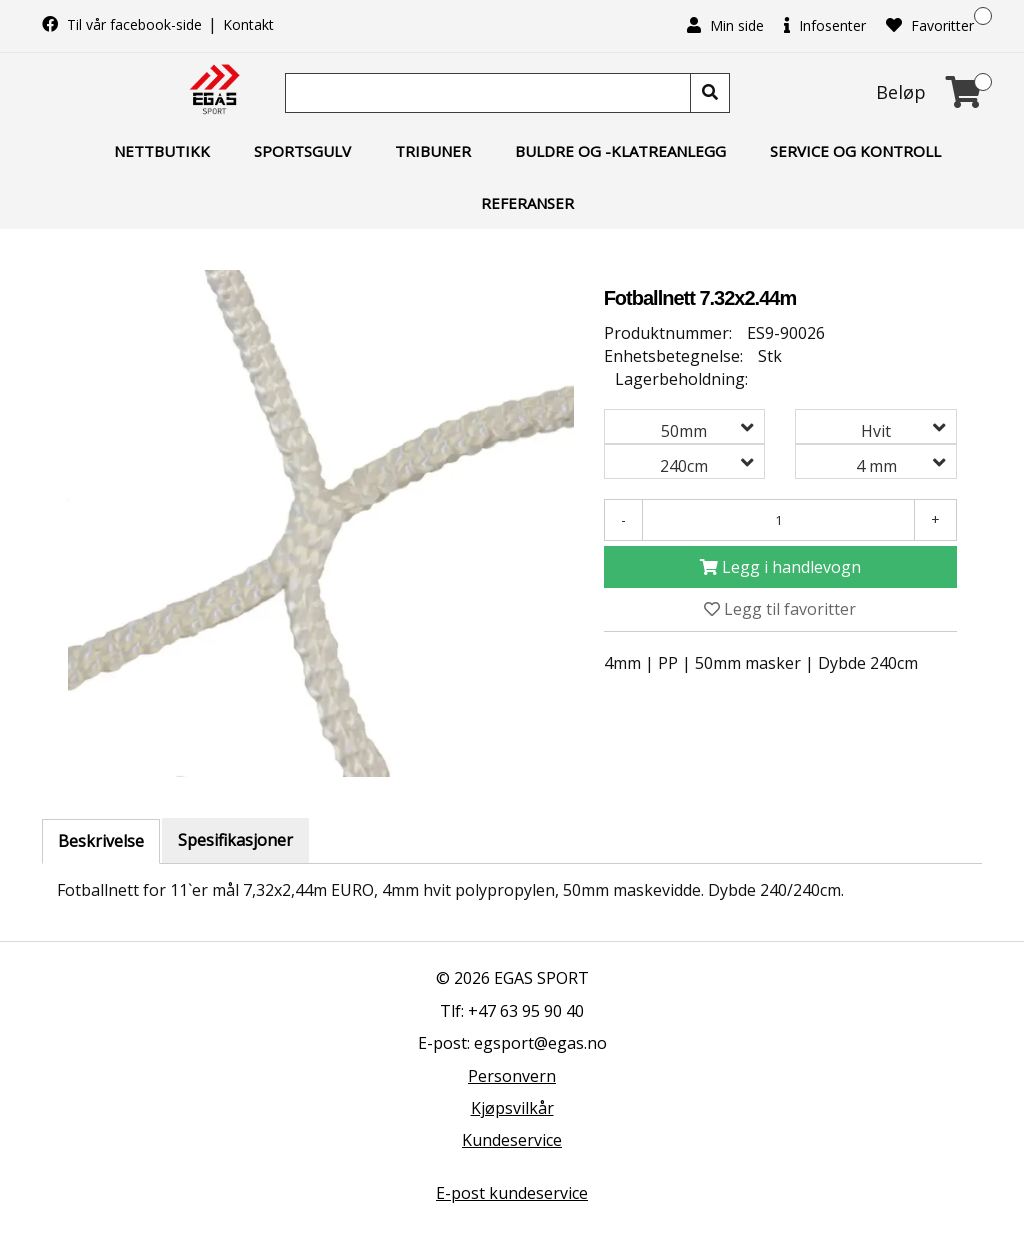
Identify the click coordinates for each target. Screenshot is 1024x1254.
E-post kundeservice (512, 1193)
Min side (725, 25)
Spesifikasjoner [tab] (235, 840)
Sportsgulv (302, 151)
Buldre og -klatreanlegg (620, 151)
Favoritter (930, 25)
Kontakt (248, 24)
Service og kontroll (855, 151)
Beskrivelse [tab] (101, 841)
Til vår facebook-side (124, 24)
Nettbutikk (162, 151)
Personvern (512, 1076)
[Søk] (490, 93)
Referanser (527, 203)
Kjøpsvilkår (512, 1108)
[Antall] (778, 520)
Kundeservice (512, 1140)
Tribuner (433, 151)
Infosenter (825, 25)
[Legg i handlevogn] (780, 567)
